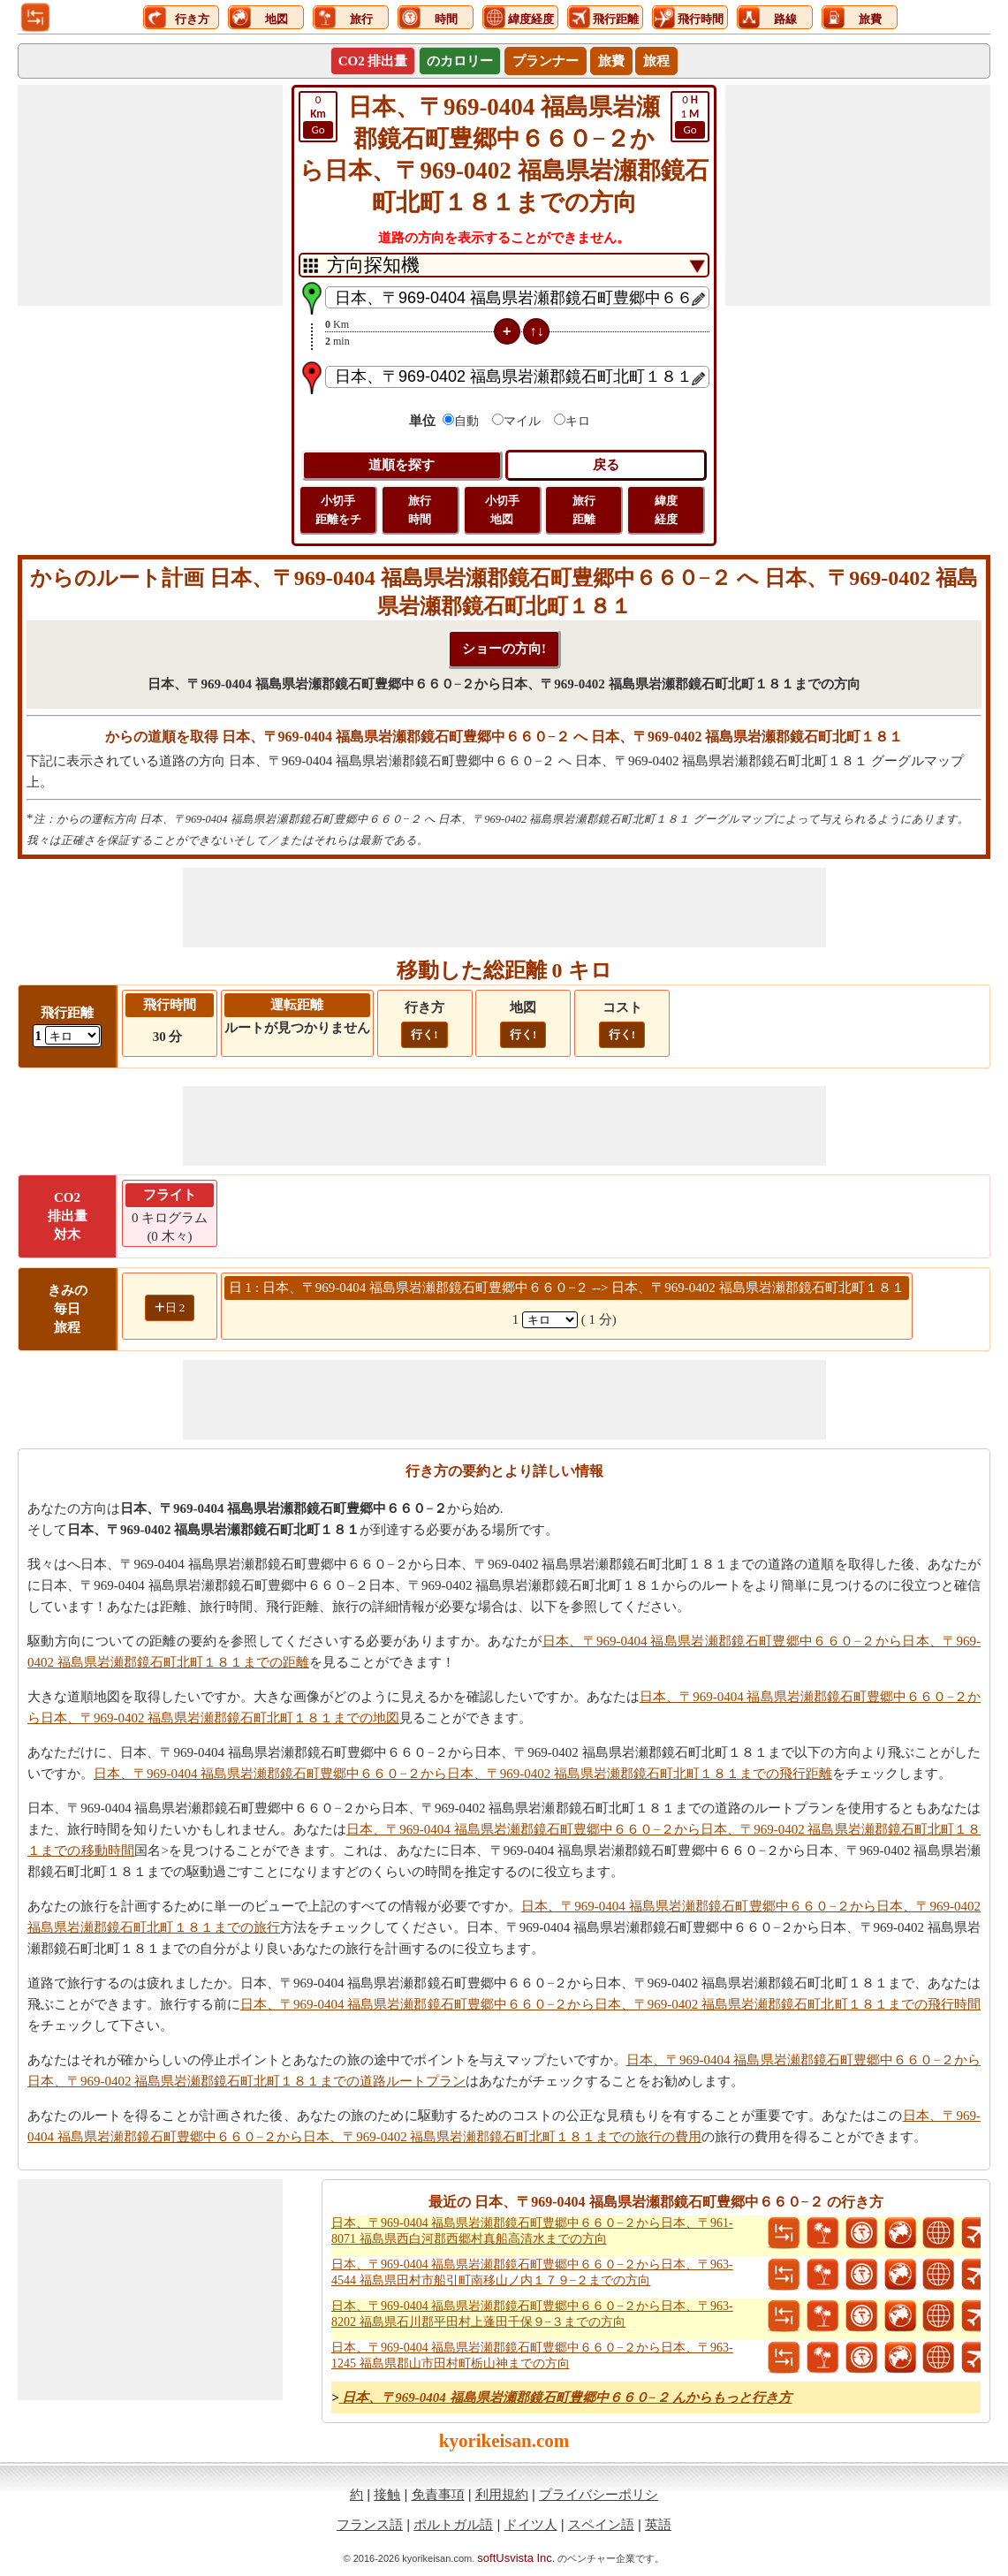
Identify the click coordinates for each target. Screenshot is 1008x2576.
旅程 (656, 61)
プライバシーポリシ (598, 2494)
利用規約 (501, 2494)
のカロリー (460, 61)
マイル (522, 421)
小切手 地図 (502, 510)
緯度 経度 (666, 510)
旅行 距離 (583, 510)
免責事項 (438, 2494)
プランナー (545, 61)
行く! (424, 1034)
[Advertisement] (150, 195)
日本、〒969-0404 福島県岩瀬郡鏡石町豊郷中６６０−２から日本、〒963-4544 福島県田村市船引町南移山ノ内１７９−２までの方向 (532, 2272)
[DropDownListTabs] (504, 265)
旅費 (611, 61)
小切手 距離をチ (338, 510)
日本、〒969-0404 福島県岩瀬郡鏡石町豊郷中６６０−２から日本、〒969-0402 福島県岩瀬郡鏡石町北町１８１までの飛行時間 (610, 2004)
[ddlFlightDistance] (72, 1035)
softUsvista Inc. (516, 2558)
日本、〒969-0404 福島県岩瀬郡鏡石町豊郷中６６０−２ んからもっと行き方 (565, 2397)
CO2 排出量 (373, 61)
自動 (466, 421)
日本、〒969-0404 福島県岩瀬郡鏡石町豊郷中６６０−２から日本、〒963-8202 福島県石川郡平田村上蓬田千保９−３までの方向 (532, 2314)
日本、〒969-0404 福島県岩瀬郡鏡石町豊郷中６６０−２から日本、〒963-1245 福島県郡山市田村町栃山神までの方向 (532, 2355)
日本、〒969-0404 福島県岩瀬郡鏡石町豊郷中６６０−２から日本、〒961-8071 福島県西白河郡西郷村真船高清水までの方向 (532, 2230)
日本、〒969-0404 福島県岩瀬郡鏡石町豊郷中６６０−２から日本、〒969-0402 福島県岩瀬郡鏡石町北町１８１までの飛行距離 (463, 1774)
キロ (577, 421)
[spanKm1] (550, 1319)
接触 (387, 2494)
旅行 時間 (419, 510)
